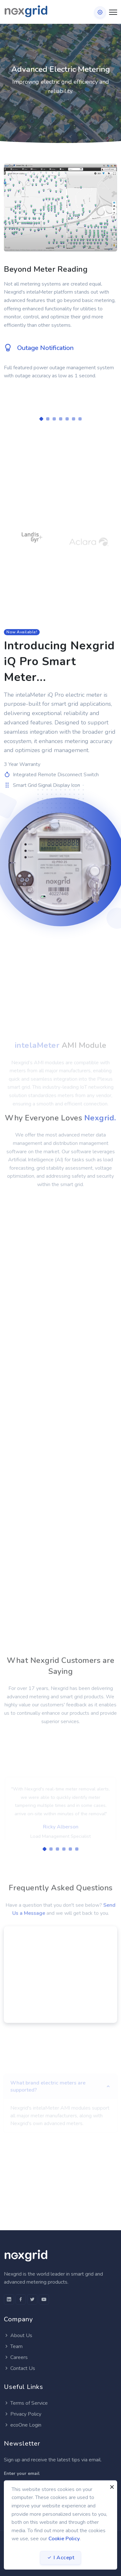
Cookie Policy (64, 2538)
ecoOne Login (22, 2425)
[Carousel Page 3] (54, 418)
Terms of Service (26, 2403)
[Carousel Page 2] (47, 418)
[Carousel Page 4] (60, 418)
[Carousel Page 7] (80, 418)
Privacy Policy (22, 2414)
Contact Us (19, 2368)
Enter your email (22, 2473)
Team (13, 2346)
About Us (18, 2335)
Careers (16, 2357)
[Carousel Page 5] (67, 418)
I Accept (60, 2557)
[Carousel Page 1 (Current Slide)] (41, 419)
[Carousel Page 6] (73, 418)
